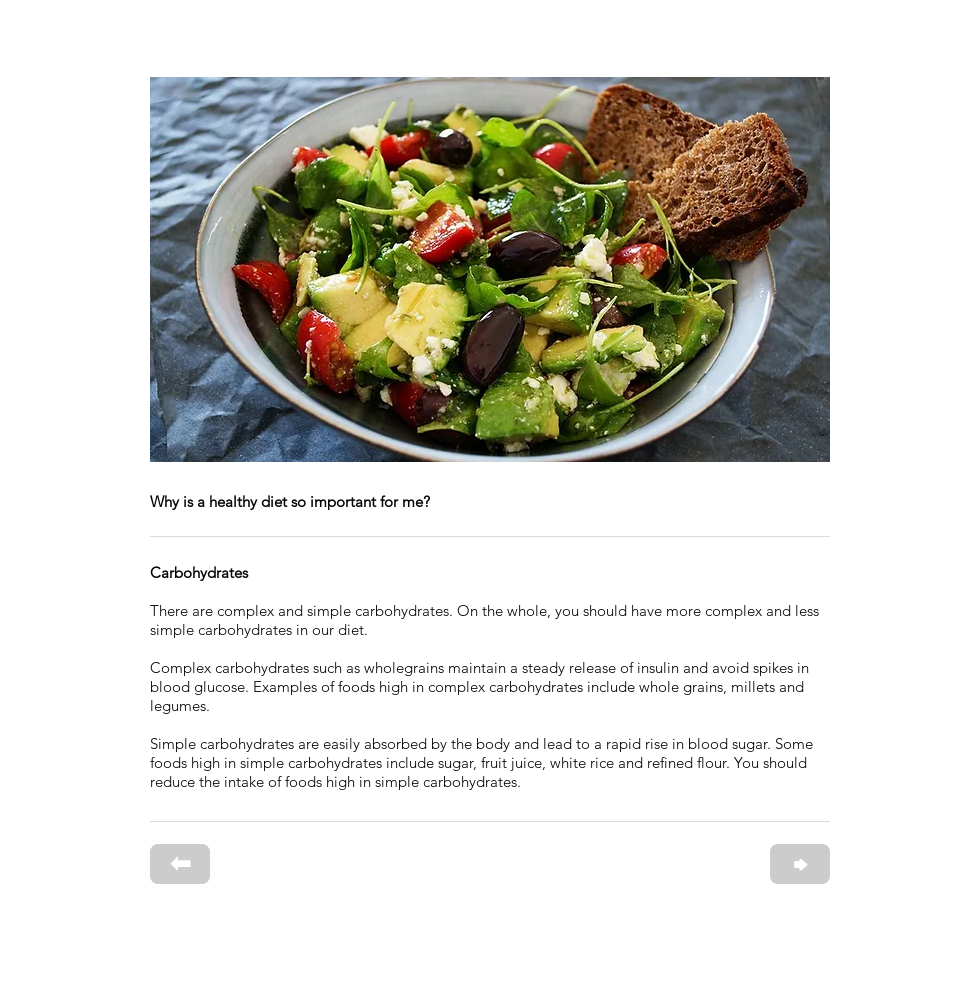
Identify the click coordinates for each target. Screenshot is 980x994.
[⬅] (180, 864)
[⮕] (800, 864)
